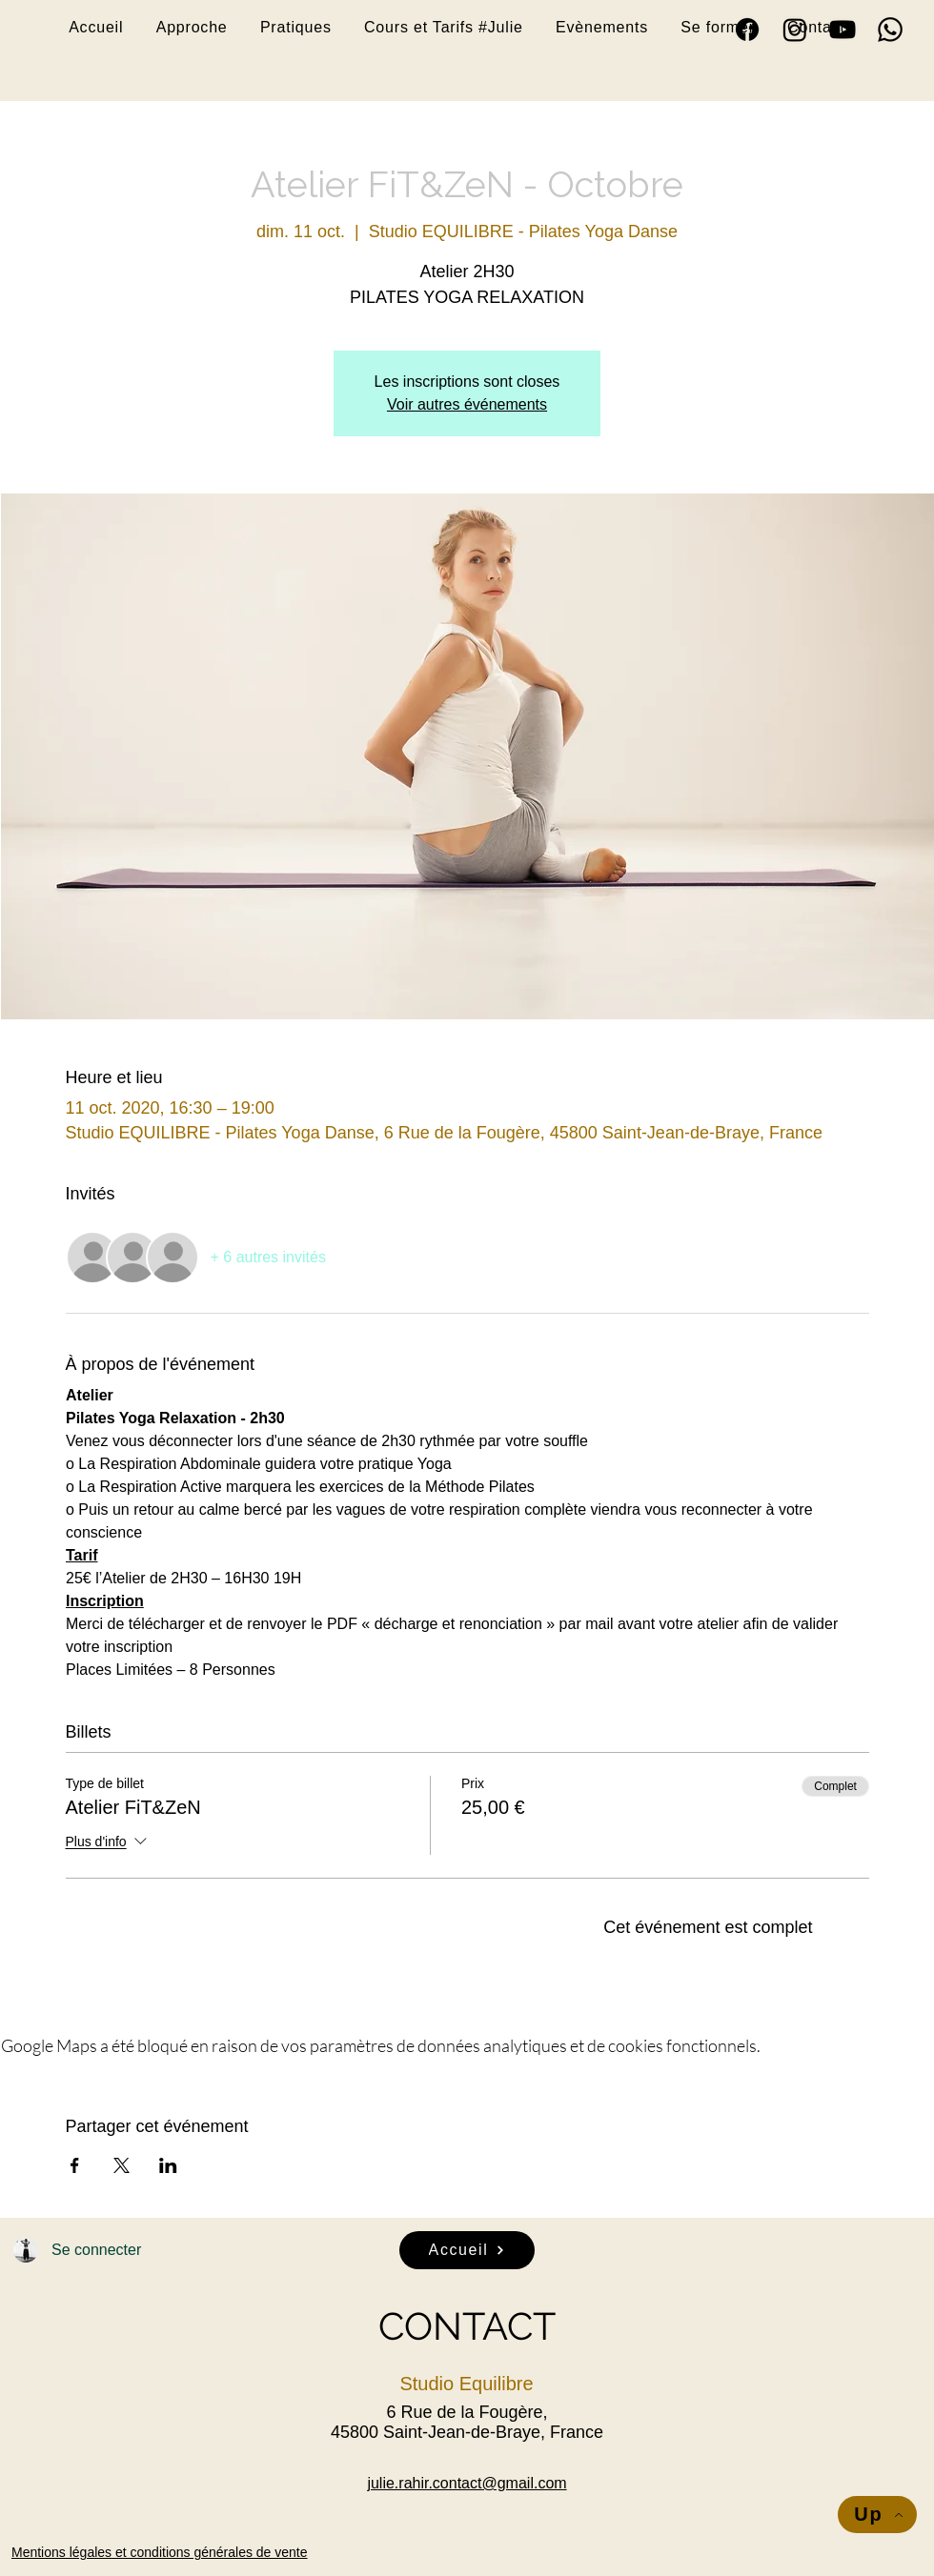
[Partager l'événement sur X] (121, 2165)
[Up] (877, 2514)
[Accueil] (467, 2250)
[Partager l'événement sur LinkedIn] (168, 2165)
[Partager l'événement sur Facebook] (75, 2165)
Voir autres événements (467, 404)
